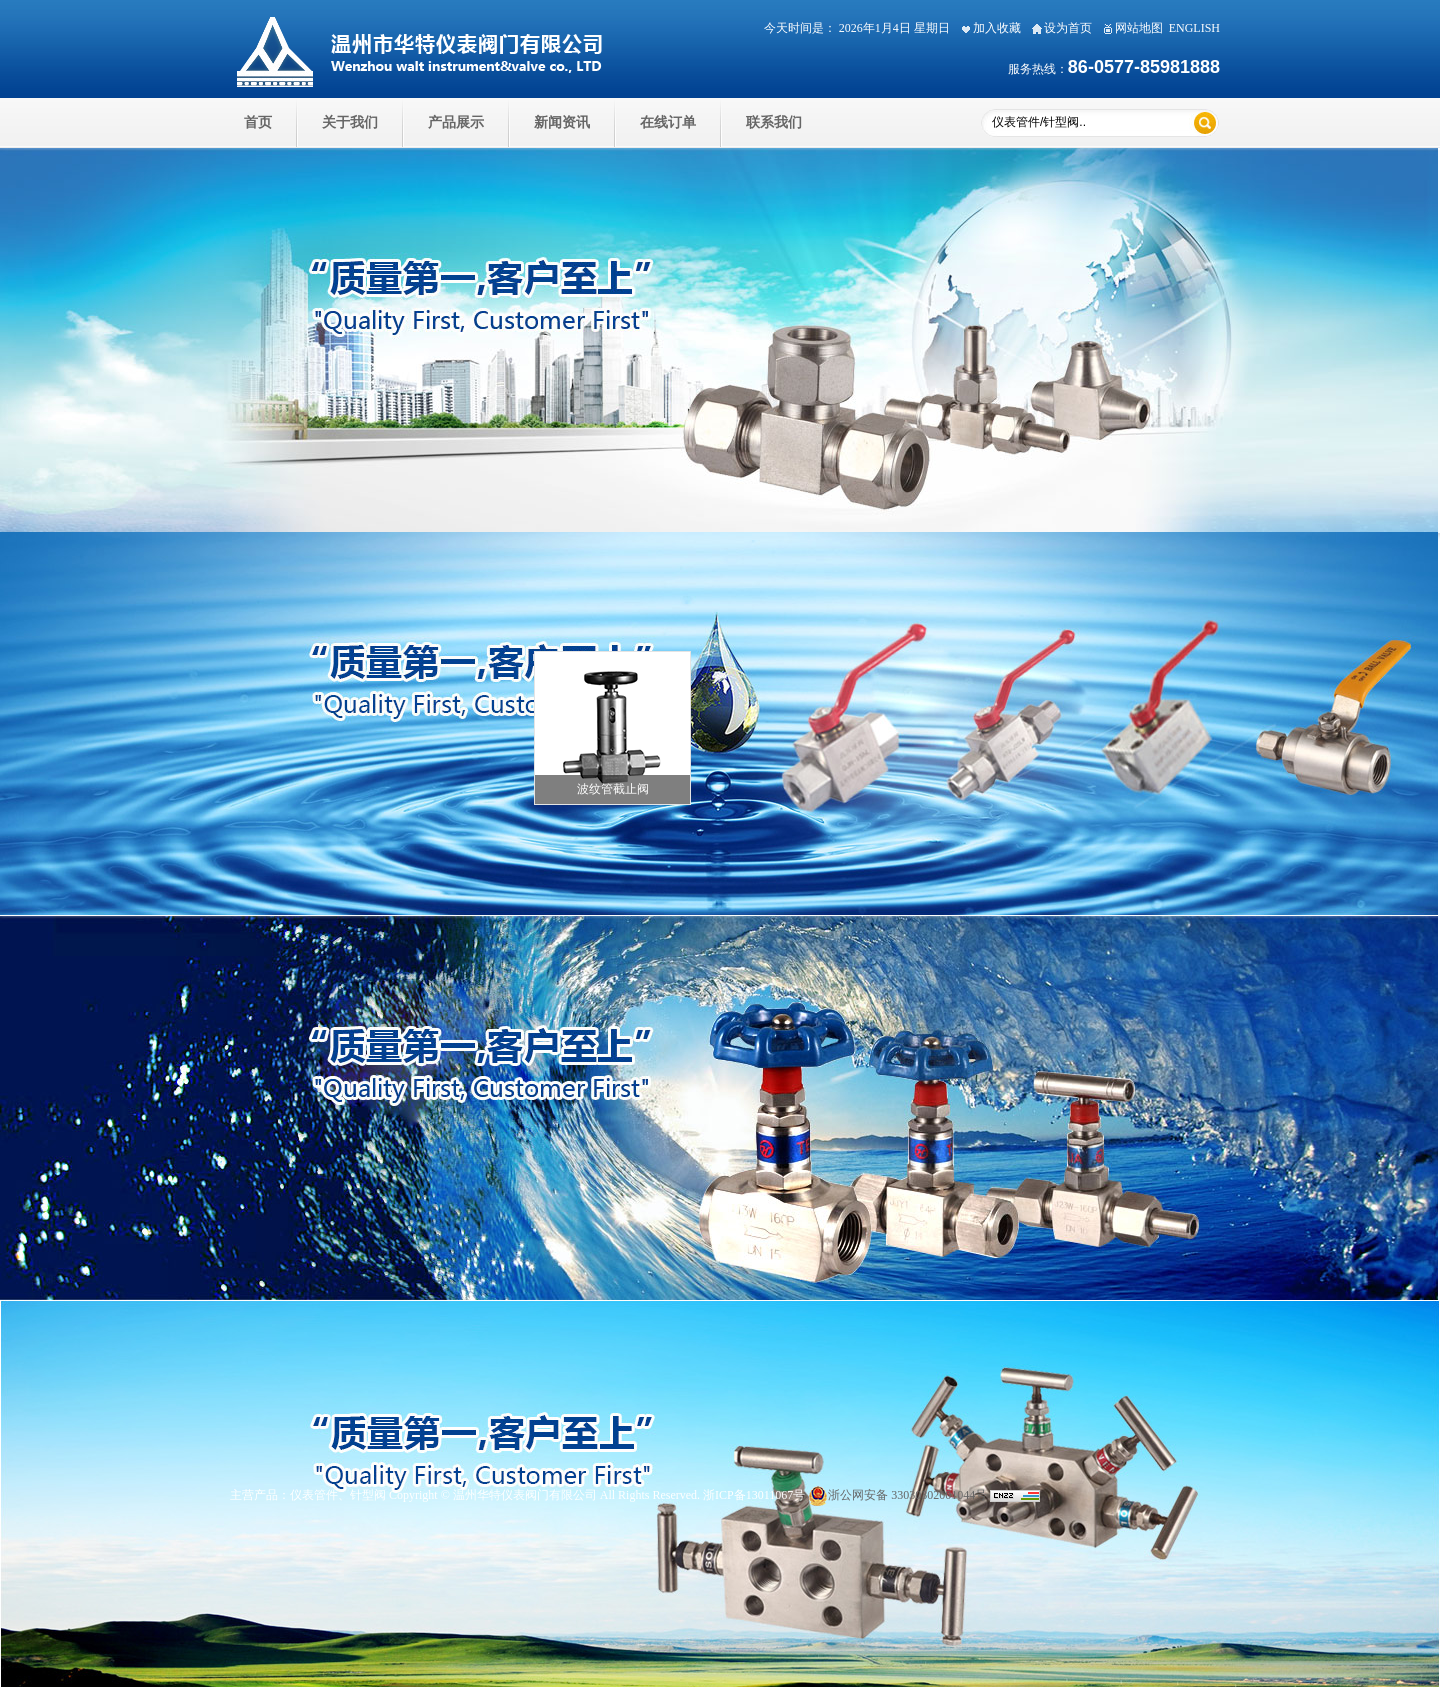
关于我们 (350, 122)
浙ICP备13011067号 (754, 1495)
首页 (258, 122)
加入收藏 (988, 28)
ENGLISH (1194, 28)
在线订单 (668, 122)
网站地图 (1130, 28)
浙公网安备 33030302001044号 (897, 1495)
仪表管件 (314, 1495)
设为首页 (1059, 28)
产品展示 (456, 122)
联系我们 (774, 122)
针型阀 (368, 1495)
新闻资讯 (562, 122)
